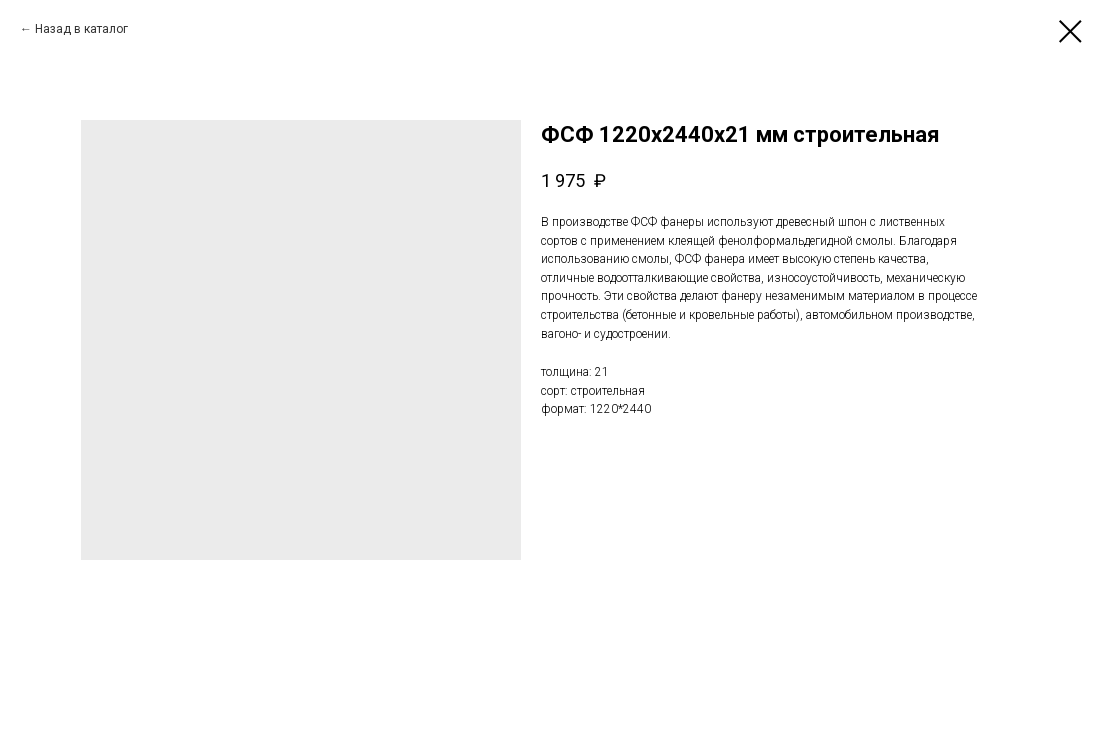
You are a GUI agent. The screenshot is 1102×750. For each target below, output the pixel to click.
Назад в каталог (81, 29)
